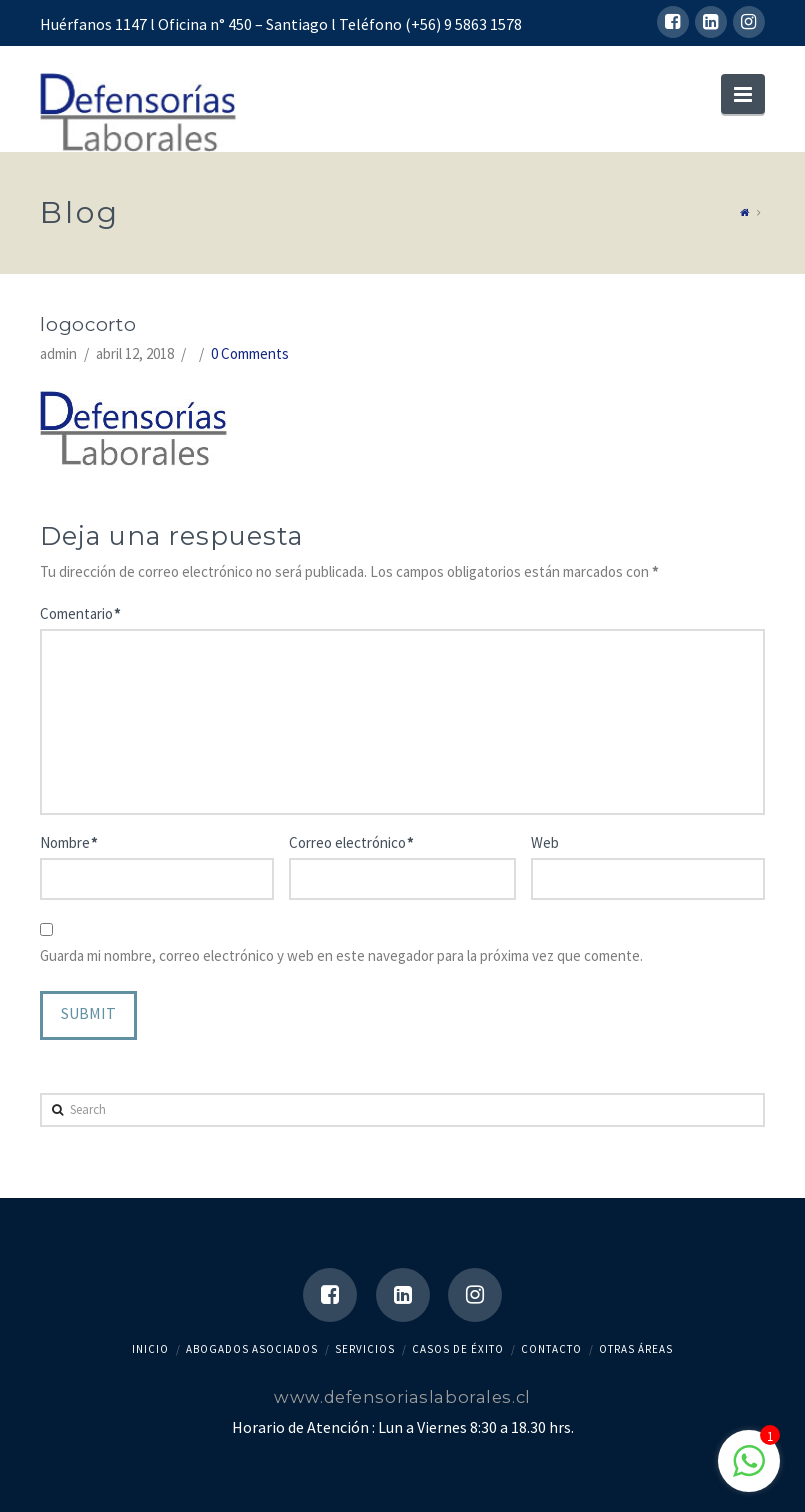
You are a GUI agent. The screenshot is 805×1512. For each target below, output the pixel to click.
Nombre (68, 842)
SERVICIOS (365, 1349)
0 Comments (250, 353)
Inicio (150, 1349)
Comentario (80, 613)
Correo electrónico (351, 842)
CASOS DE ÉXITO (458, 1349)
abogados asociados (252, 1349)
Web (545, 842)
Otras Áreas (636, 1349)
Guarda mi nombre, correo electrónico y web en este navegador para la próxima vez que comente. (341, 955)
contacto (551, 1349)
